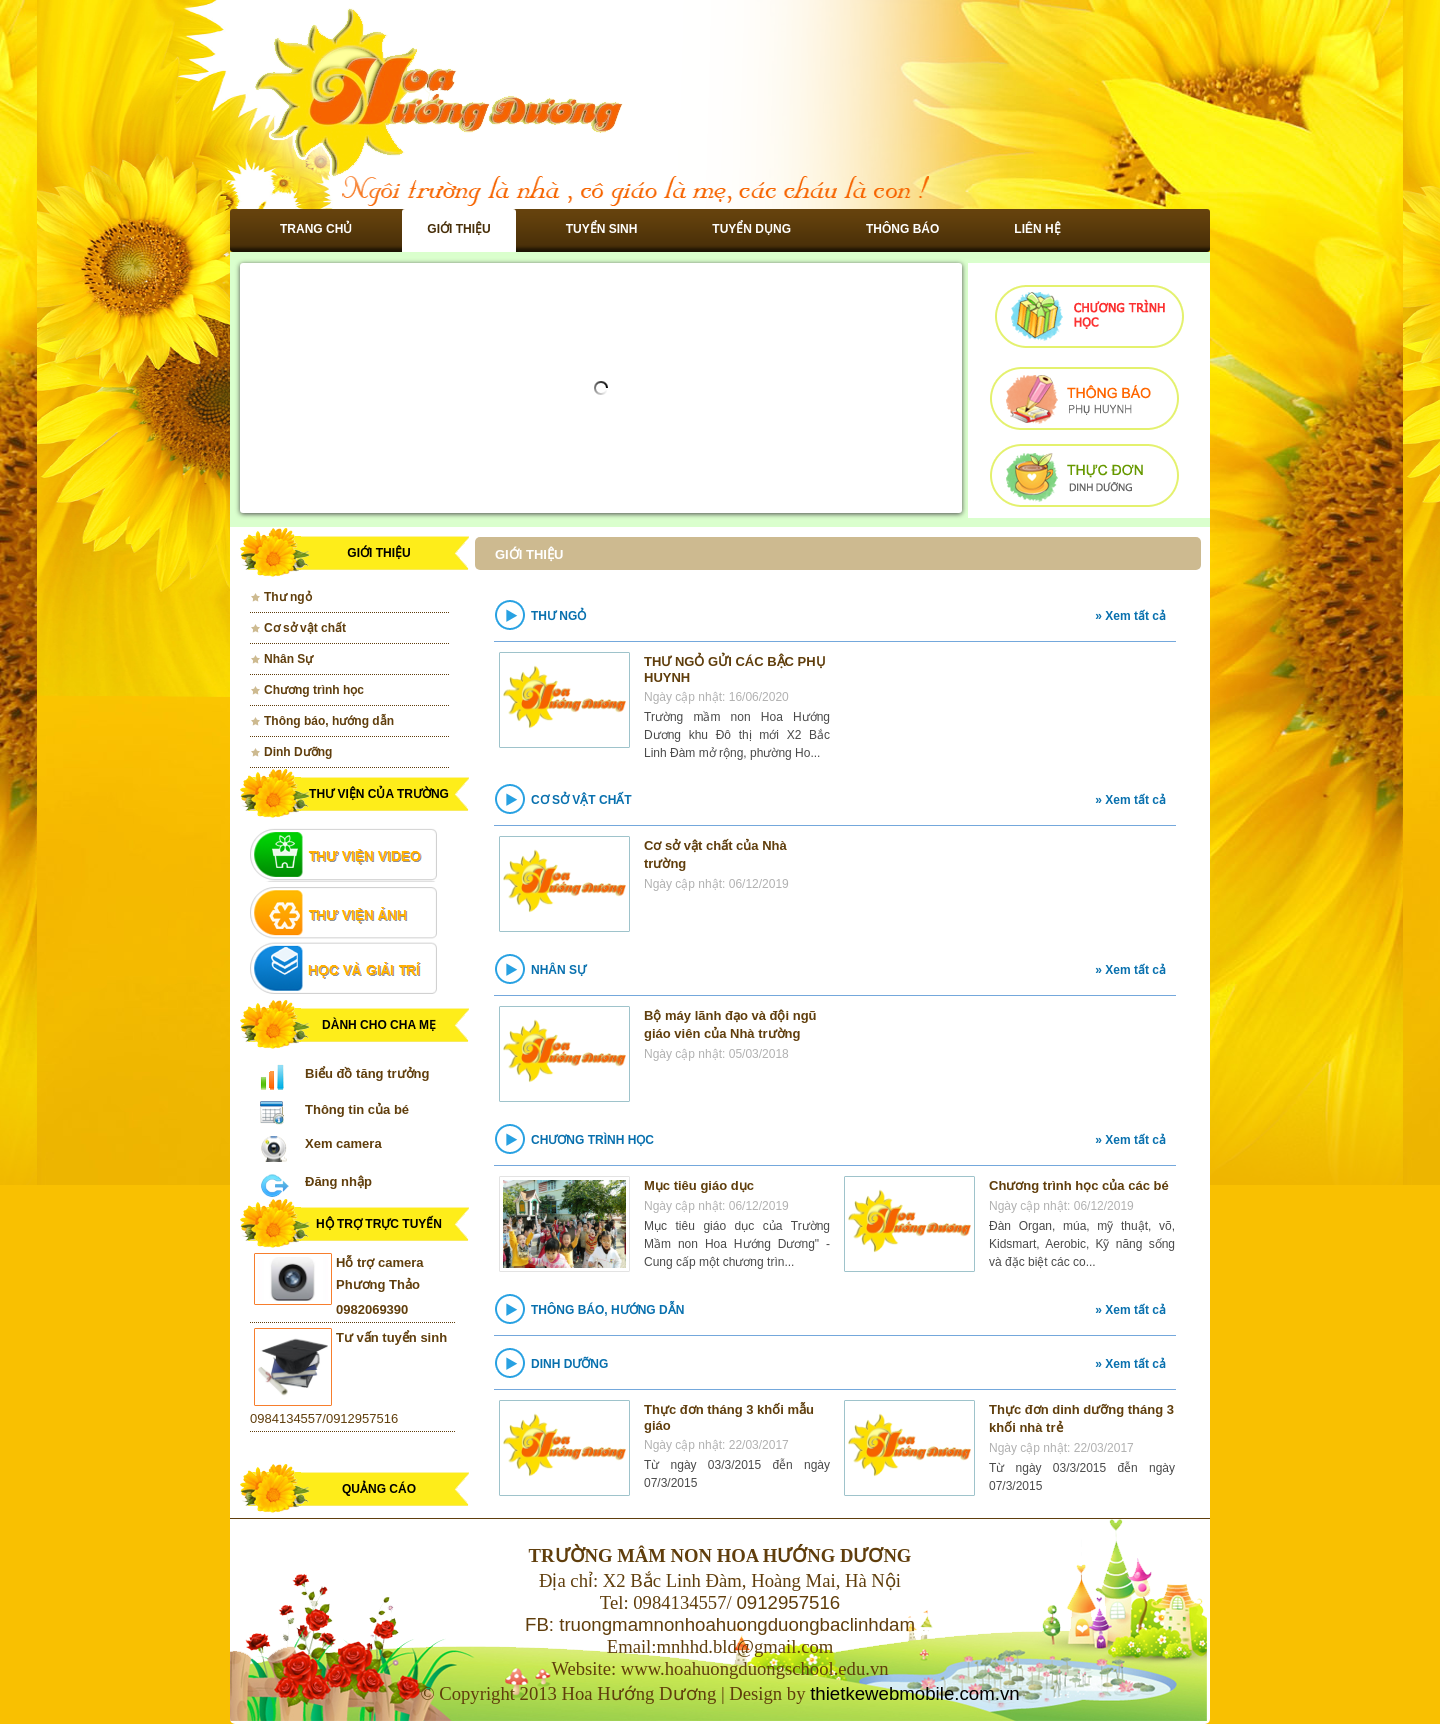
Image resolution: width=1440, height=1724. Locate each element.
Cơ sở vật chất (305, 628)
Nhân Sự (288, 659)
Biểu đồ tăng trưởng (367, 1073)
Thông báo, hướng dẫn (329, 721)
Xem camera (343, 1143)
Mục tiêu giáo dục (699, 1185)
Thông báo (902, 229)
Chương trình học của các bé (1079, 1185)
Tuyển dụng (751, 229)
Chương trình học (314, 690)
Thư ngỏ (288, 597)
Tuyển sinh (602, 229)
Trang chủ (316, 229)
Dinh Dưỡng (298, 752)
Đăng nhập (338, 1181)
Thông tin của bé (357, 1109)
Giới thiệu (458, 229)
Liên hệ (1037, 229)
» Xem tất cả (1130, 616)
